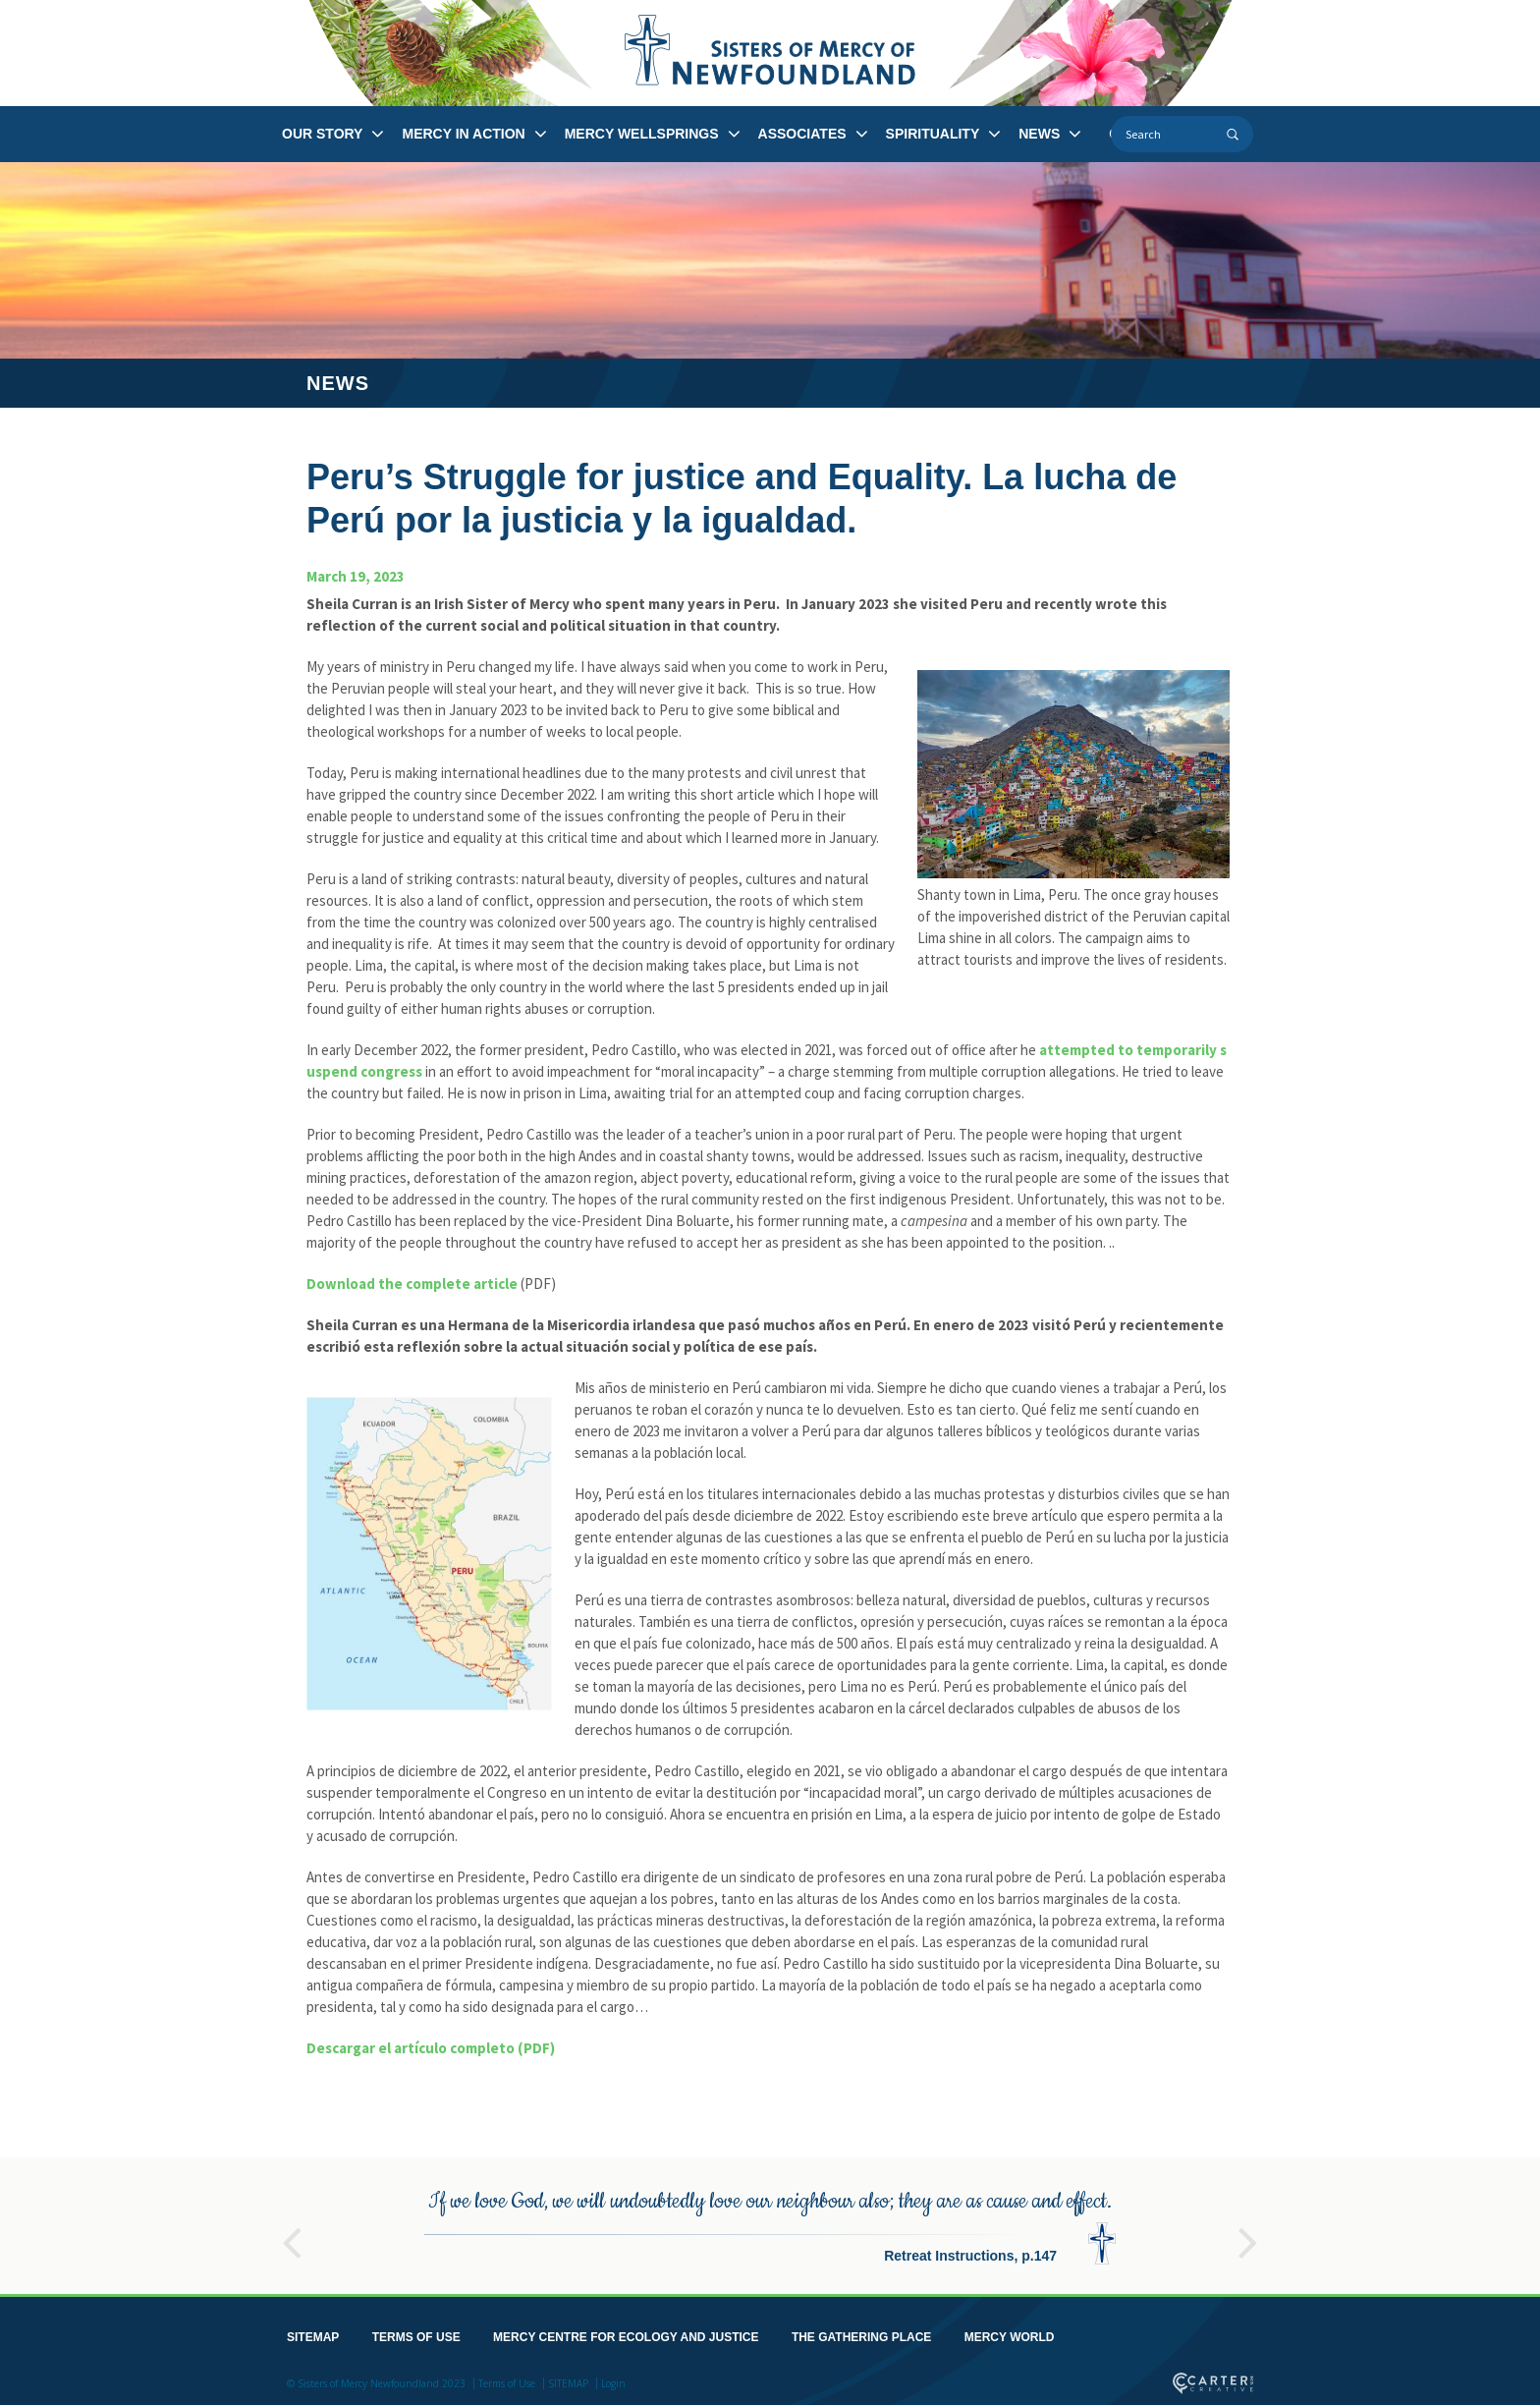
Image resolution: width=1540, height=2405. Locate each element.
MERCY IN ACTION (463, 133)
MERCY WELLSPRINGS (642, 133)
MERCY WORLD (1009, 2333)
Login (613, 2379)
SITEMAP (313, 2333)
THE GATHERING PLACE (861, 2333)
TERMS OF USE (416, 2333)
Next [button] (1248, 2230)
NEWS (1039, 133)
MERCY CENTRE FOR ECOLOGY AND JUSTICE (625, 2333)
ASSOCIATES (802, 133)
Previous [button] (291, 2230)
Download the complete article (412, 1283)
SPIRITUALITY (933, 133)
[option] (770, 2222)
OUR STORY (322, 133)
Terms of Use (506, 2379)
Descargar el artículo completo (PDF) (430, 2048)
